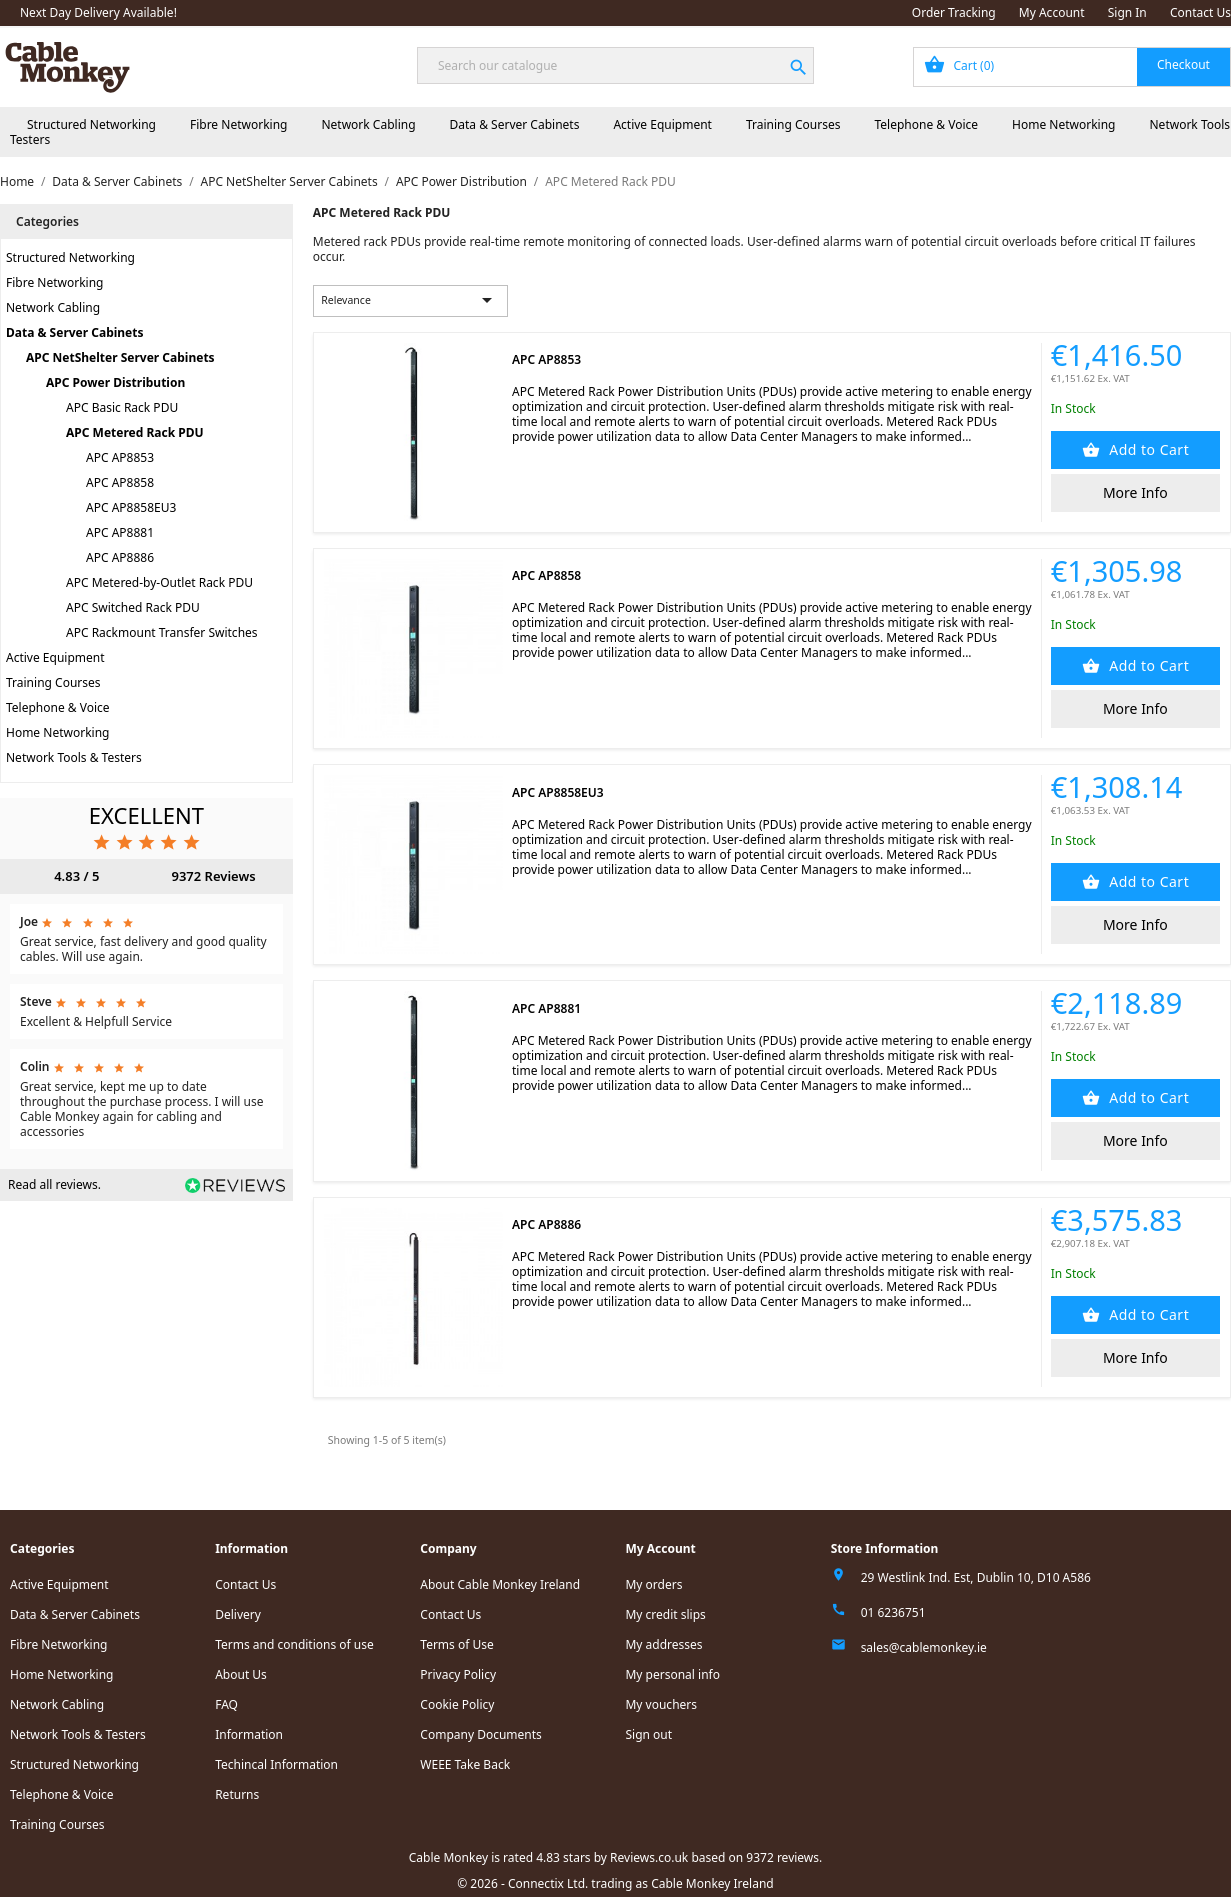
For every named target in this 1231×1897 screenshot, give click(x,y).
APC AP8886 (120, 557)
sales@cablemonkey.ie (924, 1647)
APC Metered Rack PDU (135, 432)
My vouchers (661, 1704)
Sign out (648, 1734)
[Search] (615, 65)
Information (249, 1734)
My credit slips (665, 1614)
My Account (1052, 12)
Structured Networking (91, 124)
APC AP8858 (120, 482)
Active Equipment (662, 124)
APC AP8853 (120, 457)
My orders (653, 1584)
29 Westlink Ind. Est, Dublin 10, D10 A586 (976, 1577)
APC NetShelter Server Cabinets (120, 357)
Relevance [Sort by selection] (410, 300)
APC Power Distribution (115, 382)
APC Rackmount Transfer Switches (162, 632)
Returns (237, 1794)
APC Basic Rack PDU (122, 407)
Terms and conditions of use (294, 1644)
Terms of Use (456, 1644)
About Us (241, 1674)
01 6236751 (893, 1612)
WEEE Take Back (465, 1764)
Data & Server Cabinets (515, 124)
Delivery (238, 1614)
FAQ (226, 1704)
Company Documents (481, 1734)
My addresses (663, 1644)
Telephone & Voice (926, 124)
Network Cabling (368, 124)
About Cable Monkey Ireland (500, 1584)
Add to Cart (1147, 449)
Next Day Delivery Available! (98, 12)
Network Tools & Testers (74, 757)
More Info (1135, 492)
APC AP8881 (120, 532)
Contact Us (1200, 12)
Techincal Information (276, 1764)
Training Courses (793, 124)
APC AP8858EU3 (131, 507)
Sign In (1127, 12)
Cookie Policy (457, 1704)
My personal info (672, 1674)
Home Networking (1063, 124)
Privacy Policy (458, 1674)
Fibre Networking (238, 124)
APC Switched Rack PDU (133, 607)
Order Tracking (954, 12)
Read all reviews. (54, 1184)
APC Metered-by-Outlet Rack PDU (159, 582)
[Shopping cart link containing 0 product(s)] (1072, 67)
